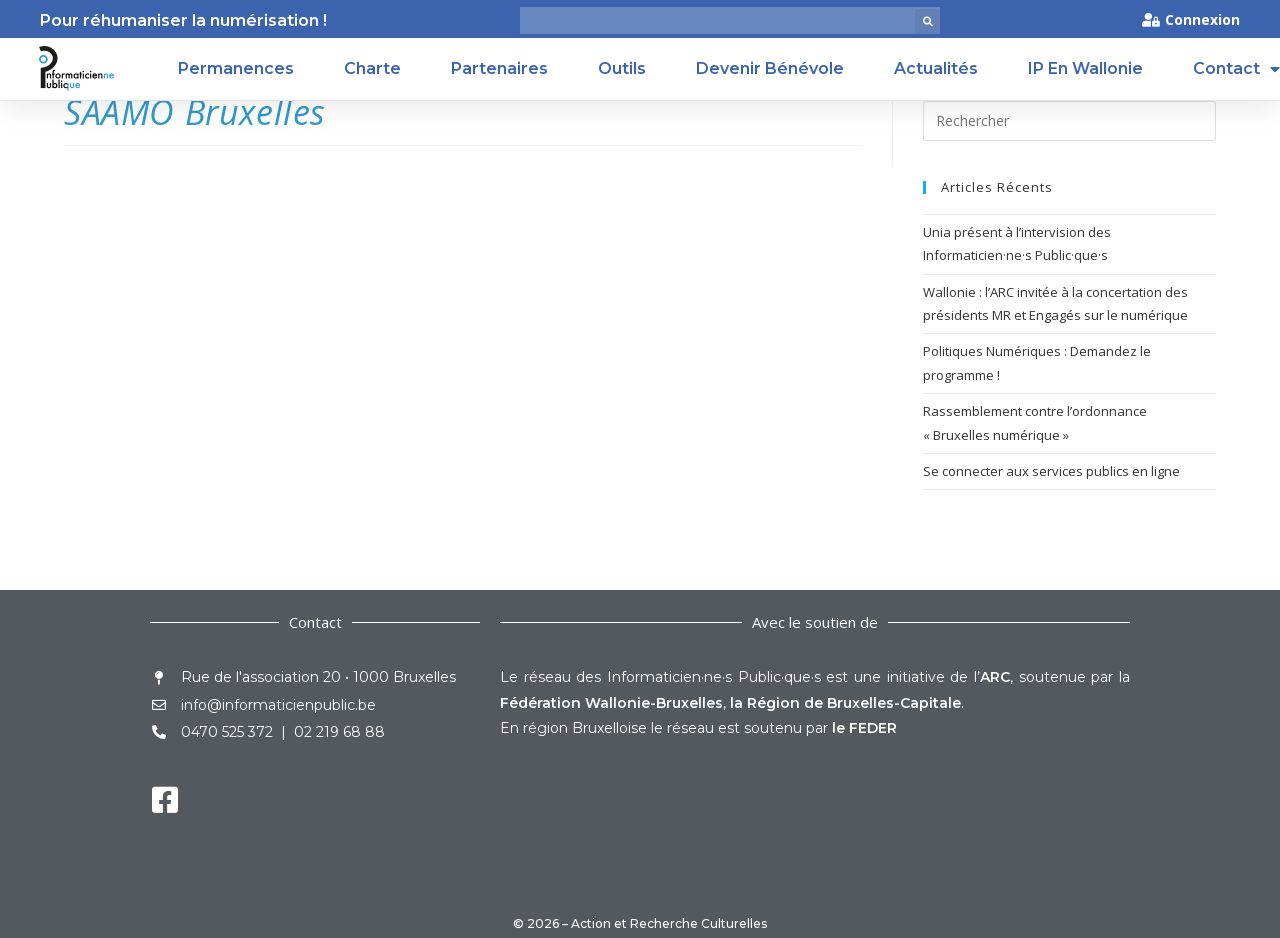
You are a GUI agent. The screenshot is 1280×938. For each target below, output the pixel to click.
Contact (1236, 69)
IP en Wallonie (1085, 68)
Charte (372, 68)
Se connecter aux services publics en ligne (1051, 471)
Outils (622, 68)
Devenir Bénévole (770, 68)
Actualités (936, 68)
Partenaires (499, 68)
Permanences (236, 68)
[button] (927, 21)
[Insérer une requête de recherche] (1069, 121)
